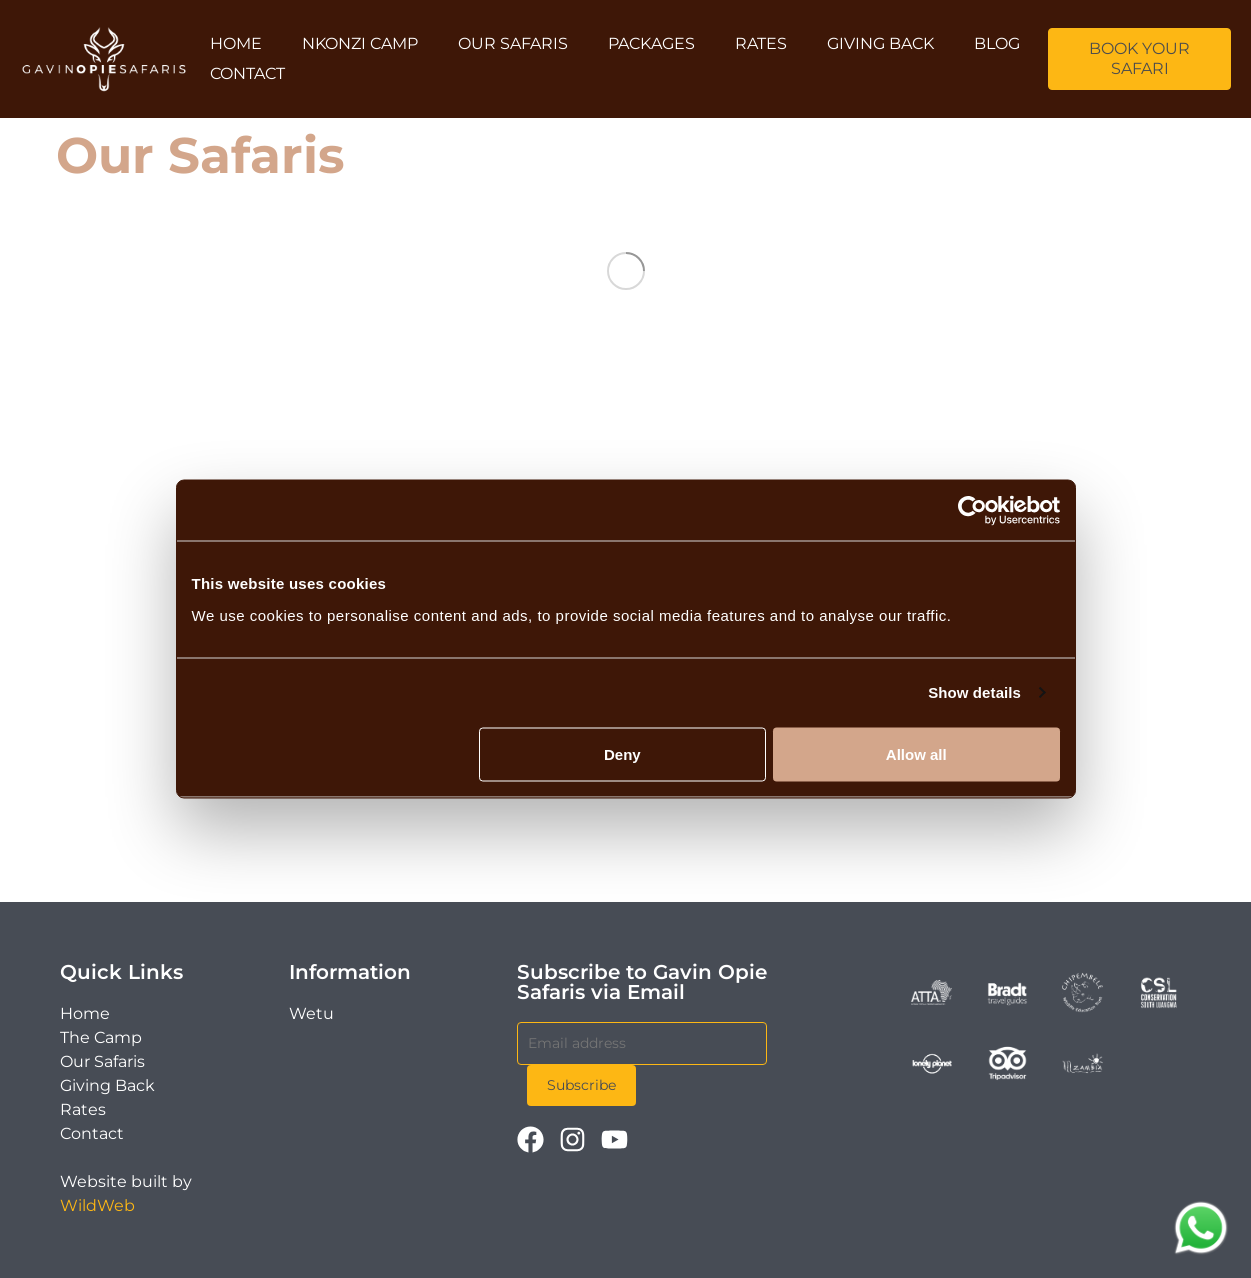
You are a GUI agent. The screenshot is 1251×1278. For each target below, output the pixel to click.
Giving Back (880, 43)
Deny (622, 753)
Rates (761, 43)
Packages (651, 43)
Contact (247, 73)
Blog (997, 43)
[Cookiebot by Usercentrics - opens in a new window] (972, 511)
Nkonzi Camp (360, 43)
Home (236, 43)
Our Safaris (513, 43)
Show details (974, 692)
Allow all (916, 753)
